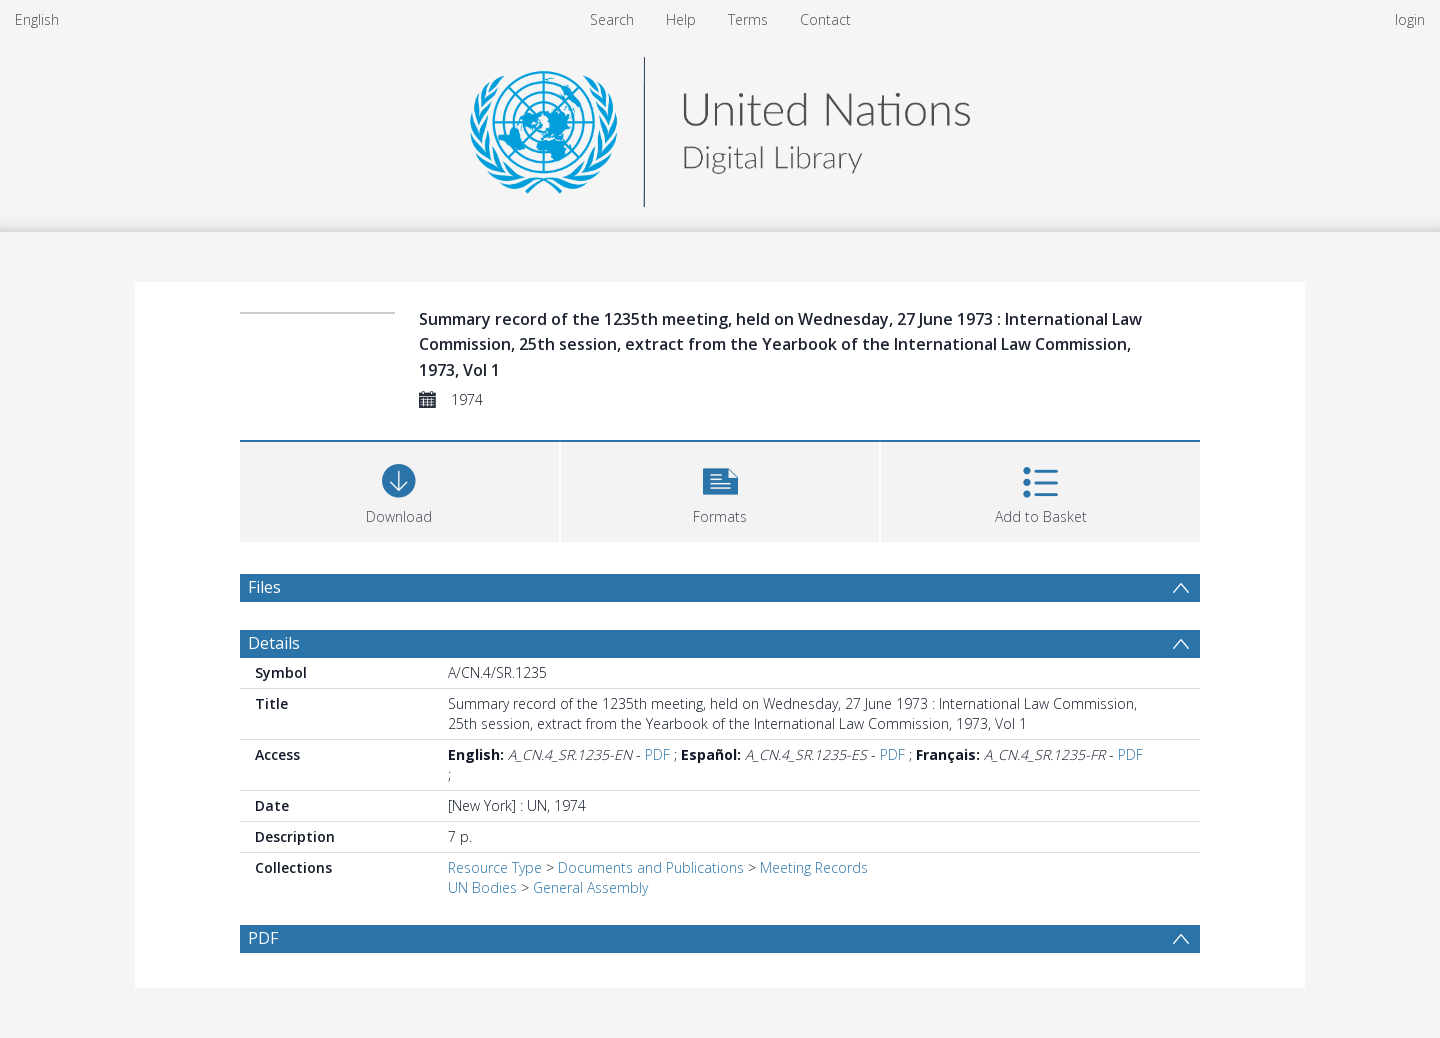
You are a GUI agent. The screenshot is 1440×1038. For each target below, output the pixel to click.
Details (274, 643)
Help (681, 19)
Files (264, 587)
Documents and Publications (651, 867)
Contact (825, 19)
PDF (657, 754)
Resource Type (495, 867)
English (37, 19)
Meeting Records (814, 867)
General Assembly (590, 887)
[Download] (399, 489)
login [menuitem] (1410, 19)
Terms (748, 19)
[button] (720, 489)
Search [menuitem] (612, 19)
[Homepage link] (720, 126)
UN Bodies (482, 887)
